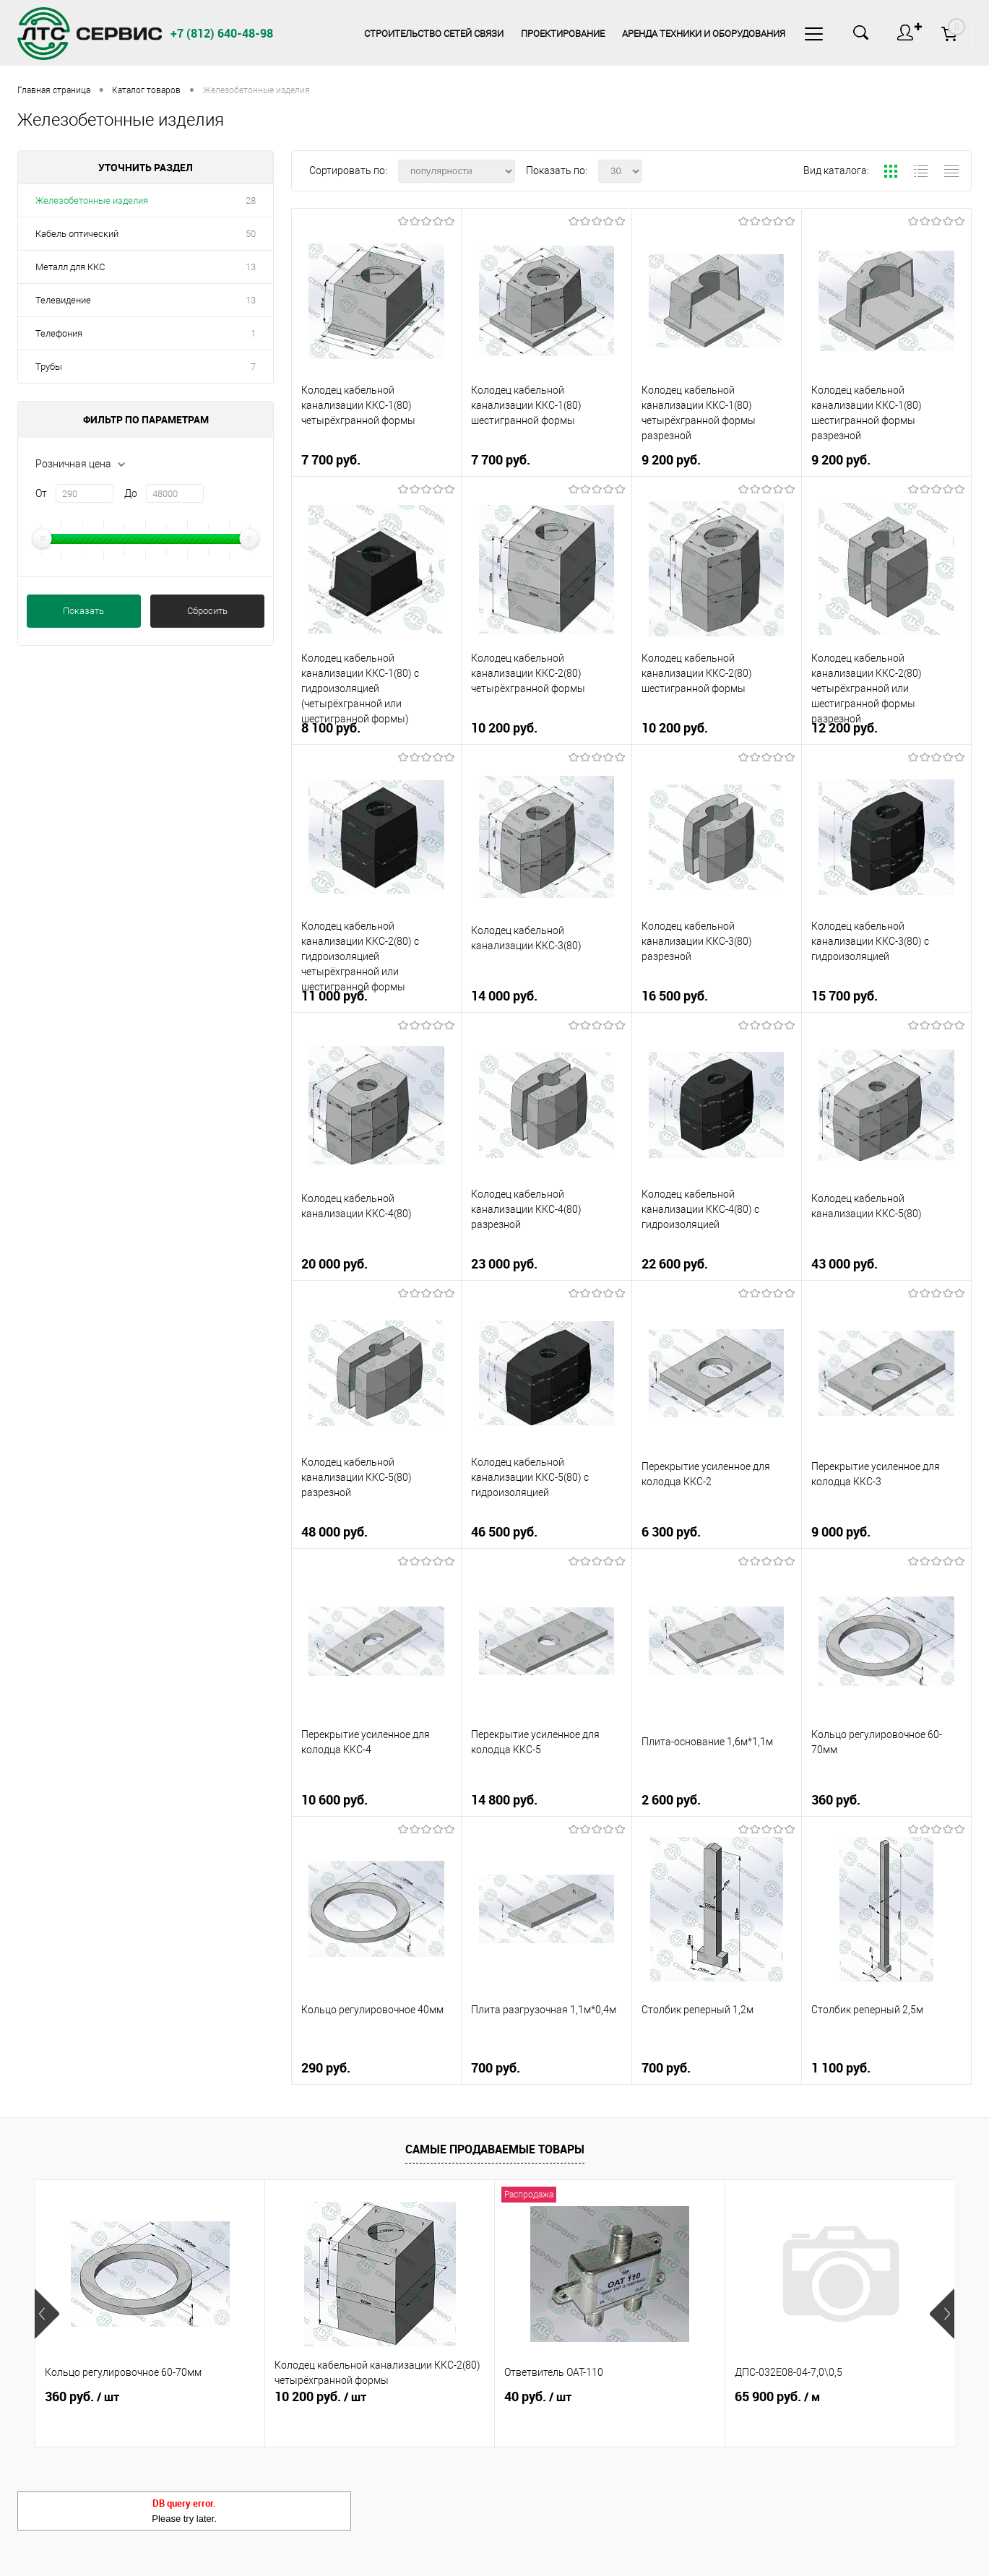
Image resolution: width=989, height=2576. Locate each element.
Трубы (48, 366)
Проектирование (558, 33)
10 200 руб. (546, 729)
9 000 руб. (886, 1533)
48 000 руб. (376, 1533)
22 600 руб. (717, 1265)
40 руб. (537, 2397)
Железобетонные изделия (91, 200)
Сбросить (207, 610)
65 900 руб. (777, 2397)
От (41, 493)
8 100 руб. (376, 729)
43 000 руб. (886, 1265)
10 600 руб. (376, 1801)
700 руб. (546, 2069)
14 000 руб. (546, 997)
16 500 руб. (717, 997)
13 (251, 267)
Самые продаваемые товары (494, 2149)
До (130, 493)
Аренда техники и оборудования (701, 33)
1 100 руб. (886, 2069)
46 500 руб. (546, 1533)
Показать (83, 610)
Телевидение (63, 300)
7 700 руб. (376, 461)
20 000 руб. (376, 1265)
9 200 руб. (717, 461)
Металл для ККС (70, 267)
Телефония (58, 333)
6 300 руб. (717, 1533)
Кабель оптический (76, 233)
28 (251, 200)
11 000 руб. (376, 997)
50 (251, 233)
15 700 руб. (886, 997)
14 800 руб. (546, 1801)
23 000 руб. (546, 1265)
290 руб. (376, 2069)
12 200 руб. (886, 729)
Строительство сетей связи (427, 33)
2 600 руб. (717, 1801)
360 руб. (886, 1801)
